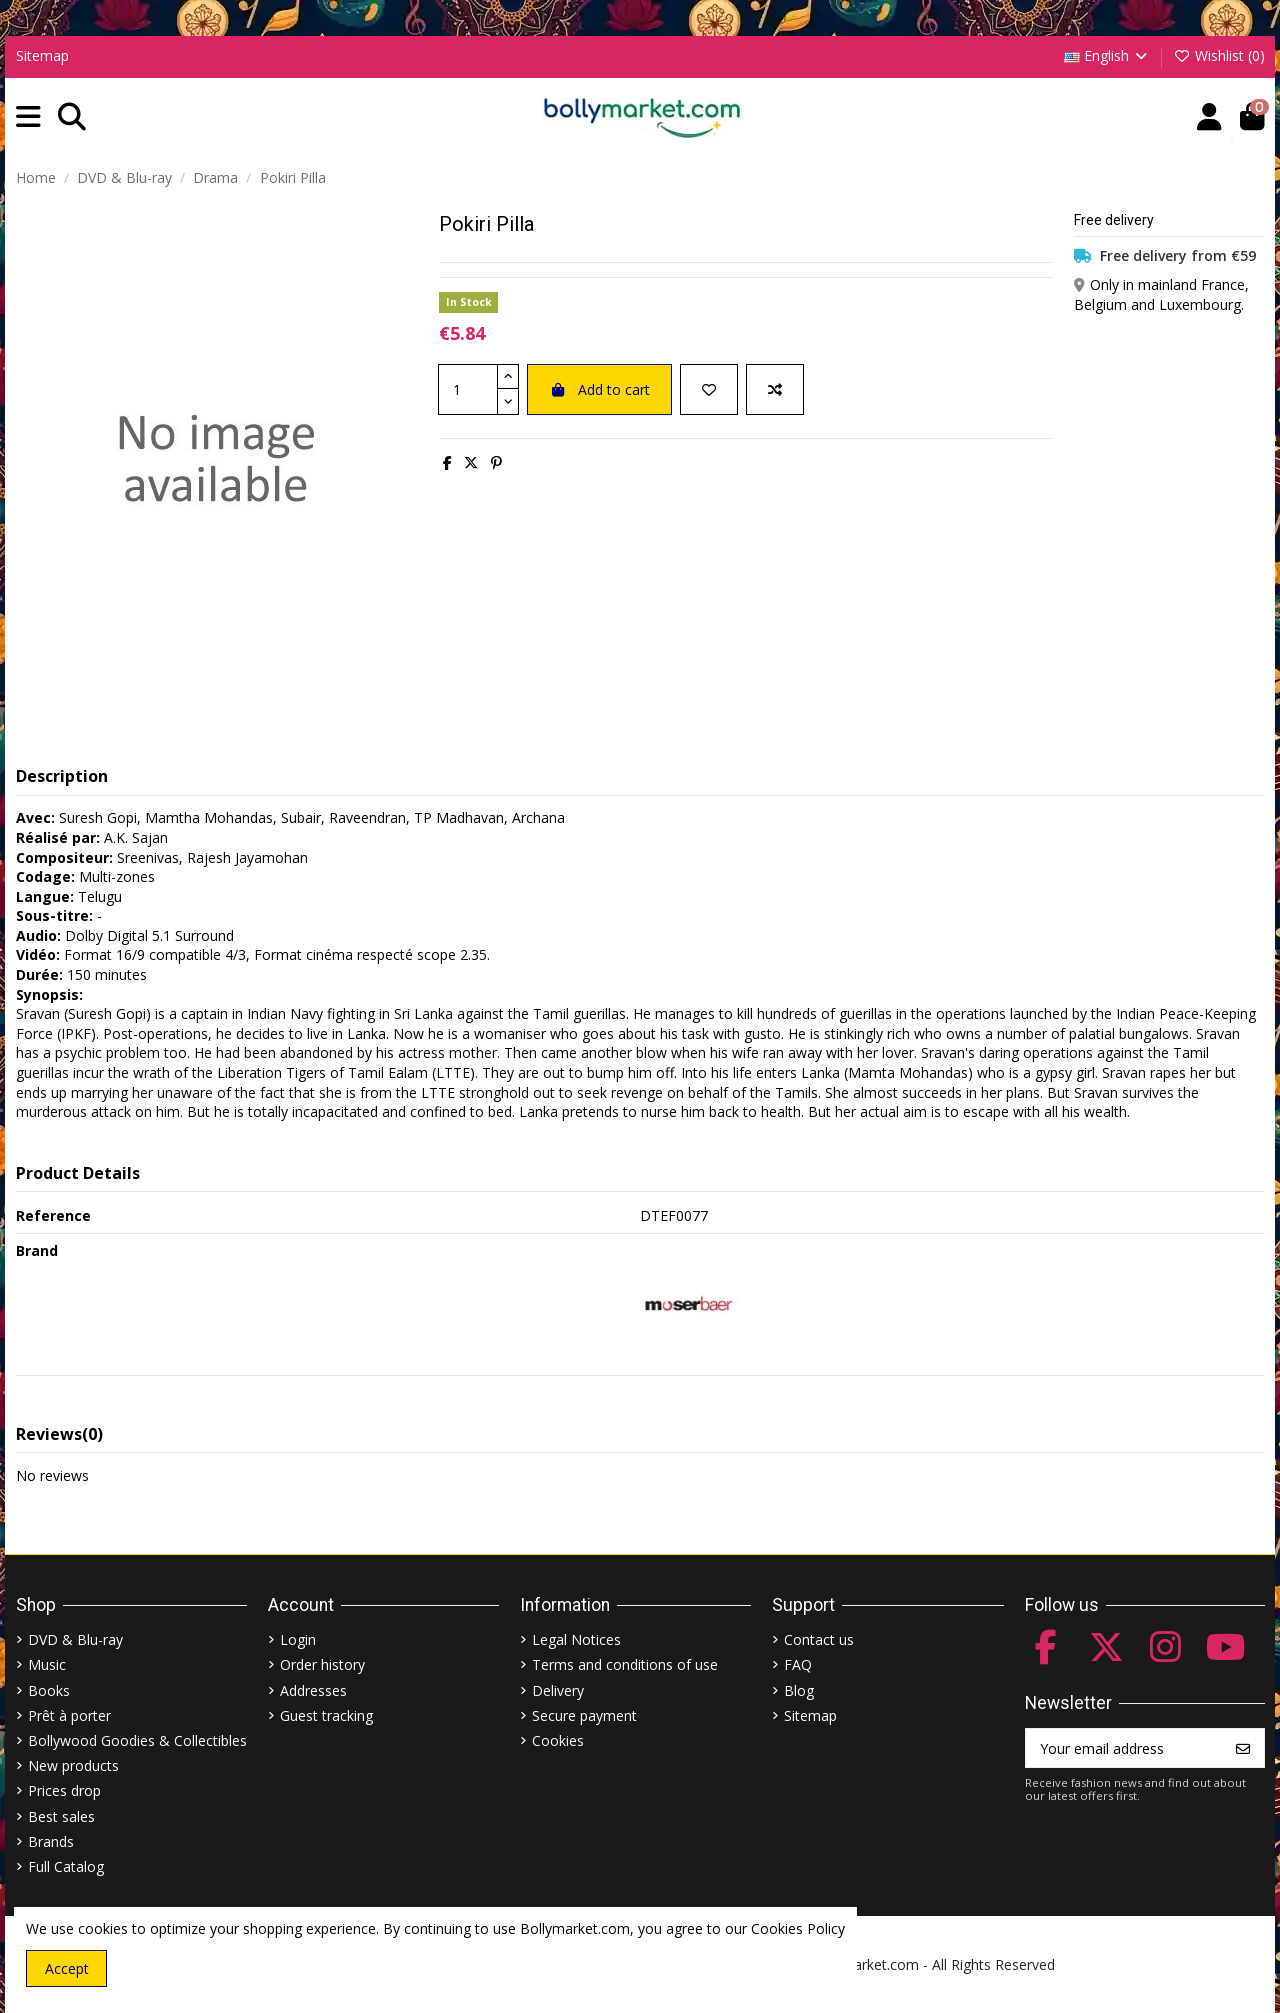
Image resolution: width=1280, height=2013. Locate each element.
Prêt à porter (69, 1715)
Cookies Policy (798, 1928)
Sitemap (42, 55)
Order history (322, 1664)
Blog (799, 1690)
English (1107, 55)
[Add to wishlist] (709, 389)
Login (298, 1639)
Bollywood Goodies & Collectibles (137, 1740)
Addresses (313, 1690)
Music (47, 1664)
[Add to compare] (775, 389)
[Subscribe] (1243, 1748)
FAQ (798, 1664)
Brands (51, 1841)
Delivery (558, 1690)
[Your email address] (1124, 1748)
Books (49, 1690)
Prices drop (64, 1790)
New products (73, 1765)
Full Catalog (66, 1866)
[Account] (1209, 117)
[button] (28, 117)
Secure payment (584, 1715)
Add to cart (599, 389)
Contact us (819, 1639)
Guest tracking (326, 1715)
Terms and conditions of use (625, 1664)
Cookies (558, 1740)
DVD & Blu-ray (75, 1639)
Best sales (61, 1816)
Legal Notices (576, 1639)
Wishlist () (1219, 55)
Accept (67, 1968)
